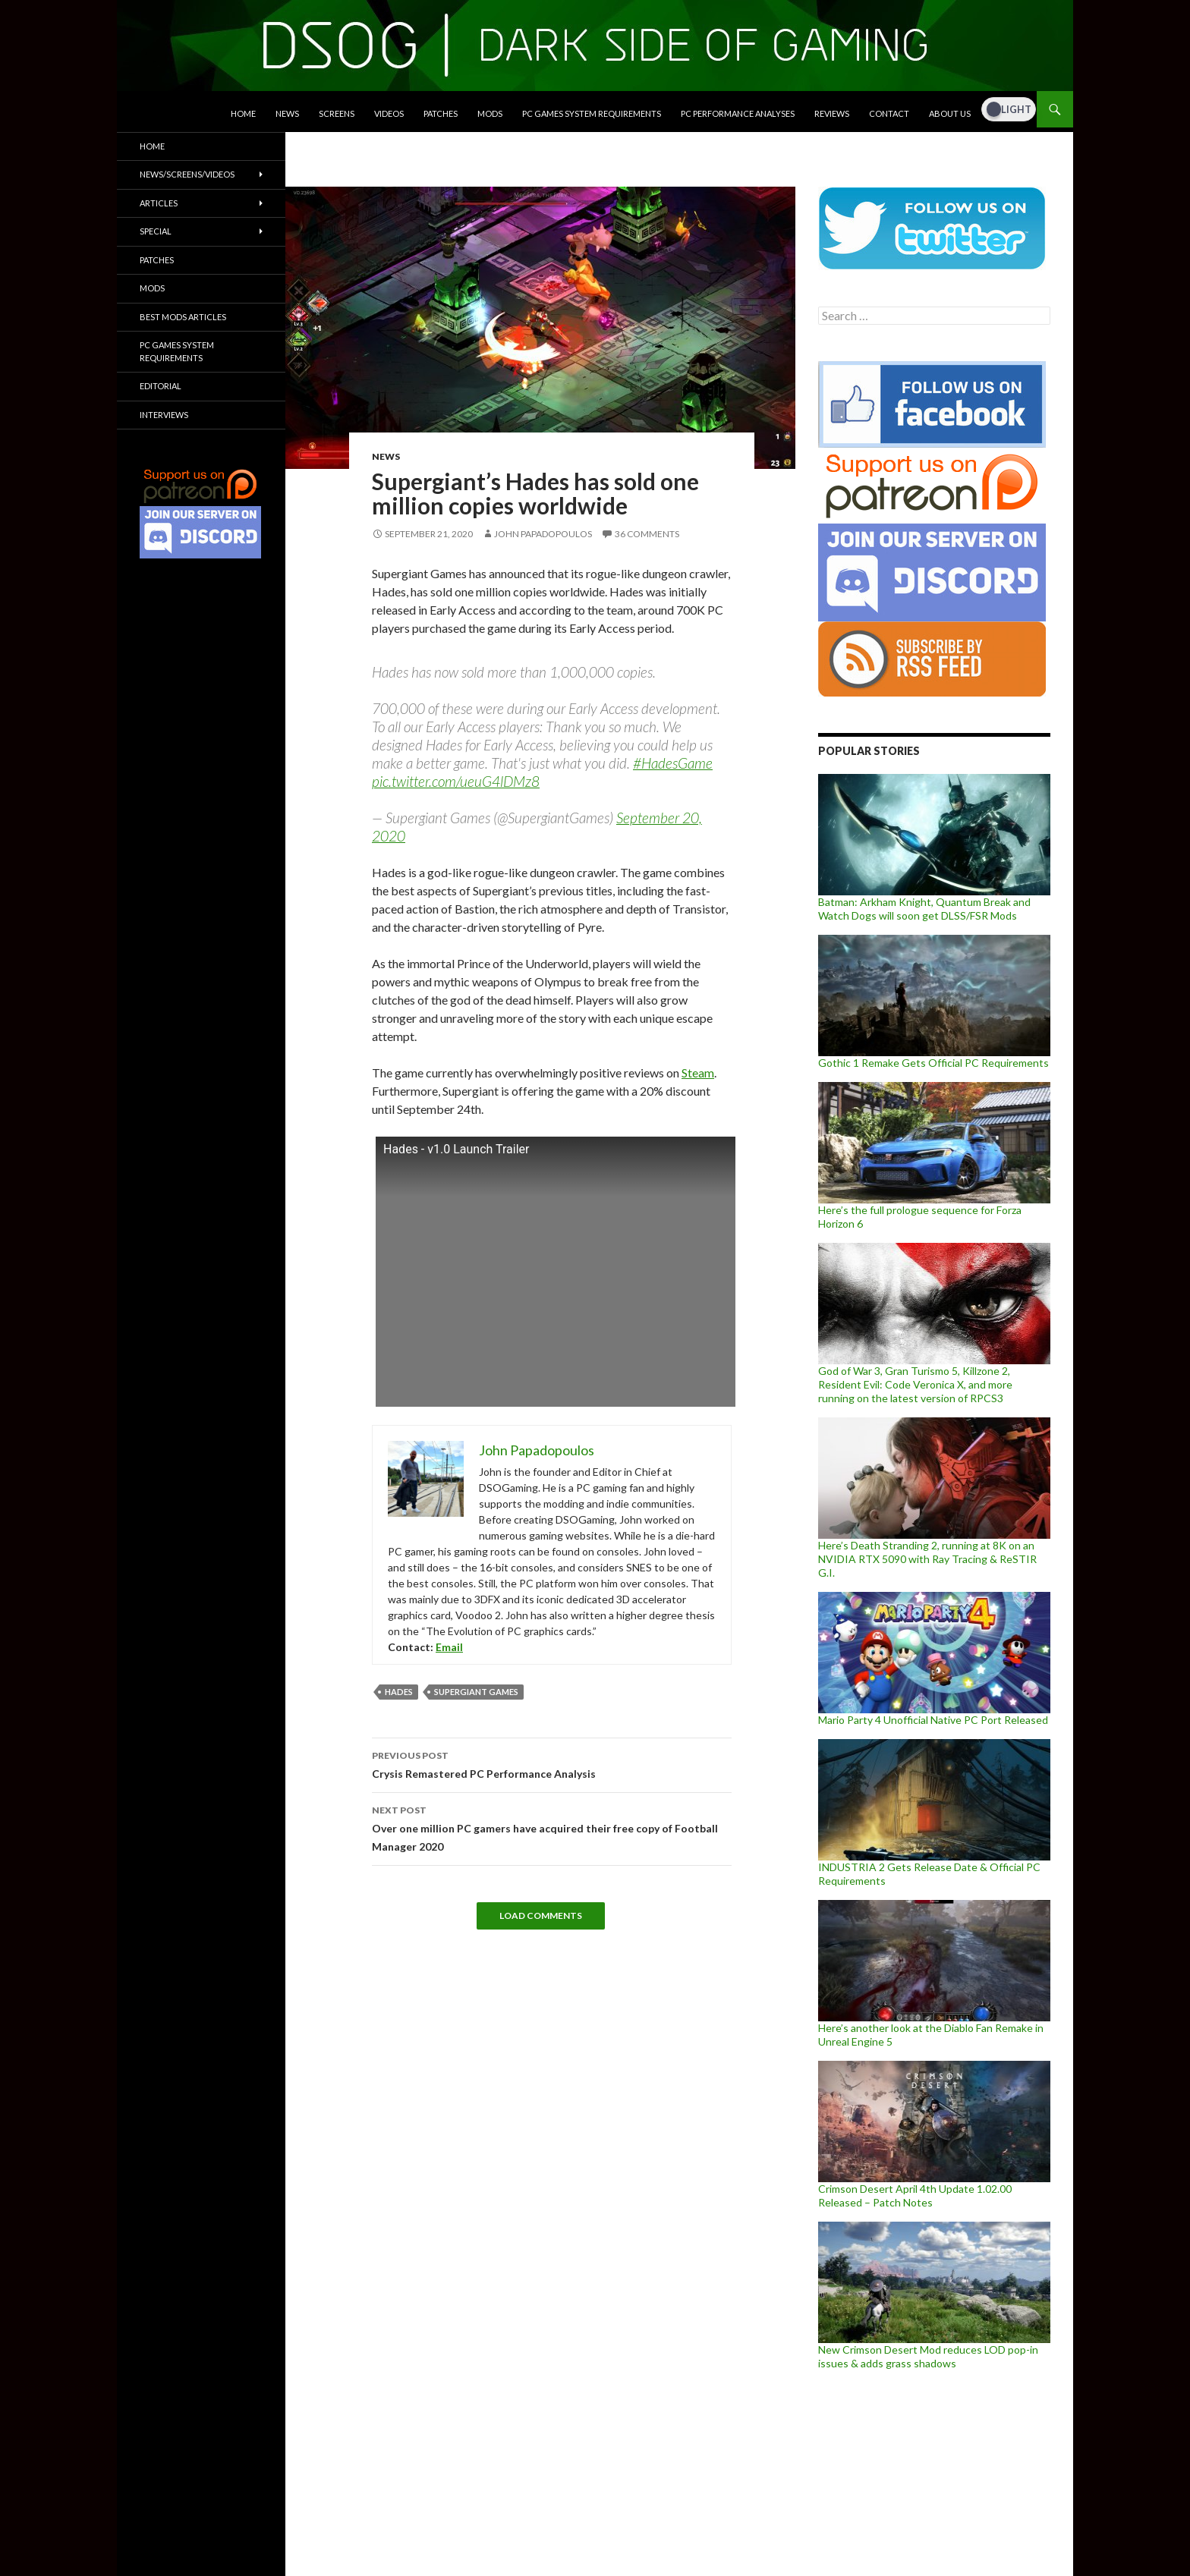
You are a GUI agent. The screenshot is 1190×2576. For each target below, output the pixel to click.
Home (243, 113)
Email (449, 1646)
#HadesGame (673, 763)
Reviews (831, 113)
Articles (159, 203)
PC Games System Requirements (591, 113)
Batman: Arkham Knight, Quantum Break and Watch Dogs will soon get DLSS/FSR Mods (924, 908)
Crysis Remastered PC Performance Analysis (552, 1763)
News (287, 113)
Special (156, 231)
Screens (336, 113)
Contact (889, 113)
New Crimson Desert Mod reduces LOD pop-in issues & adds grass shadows (928, 2356)
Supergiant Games (476, 1692)
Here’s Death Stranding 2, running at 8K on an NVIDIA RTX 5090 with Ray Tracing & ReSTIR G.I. (927, 1559)
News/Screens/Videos (187, 174)
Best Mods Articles (183, 317)
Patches (440, 113)
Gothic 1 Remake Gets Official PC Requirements (933, 1062)
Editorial (160, 386)
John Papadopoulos (543, 533)
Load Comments (540, 1915)
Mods (489, 113)
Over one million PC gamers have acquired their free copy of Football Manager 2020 (552, 1827)
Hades (399, 1692)
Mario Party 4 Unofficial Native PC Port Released (933, 1719)
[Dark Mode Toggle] (1008, 109)
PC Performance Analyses (738, 113)
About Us (950, 113)
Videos (389, 113)
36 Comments (647, 533)
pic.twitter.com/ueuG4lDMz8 (456, 781)
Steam (698, 1072)
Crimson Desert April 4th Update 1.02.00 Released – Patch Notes (915, 2195)
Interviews (164, 415)
